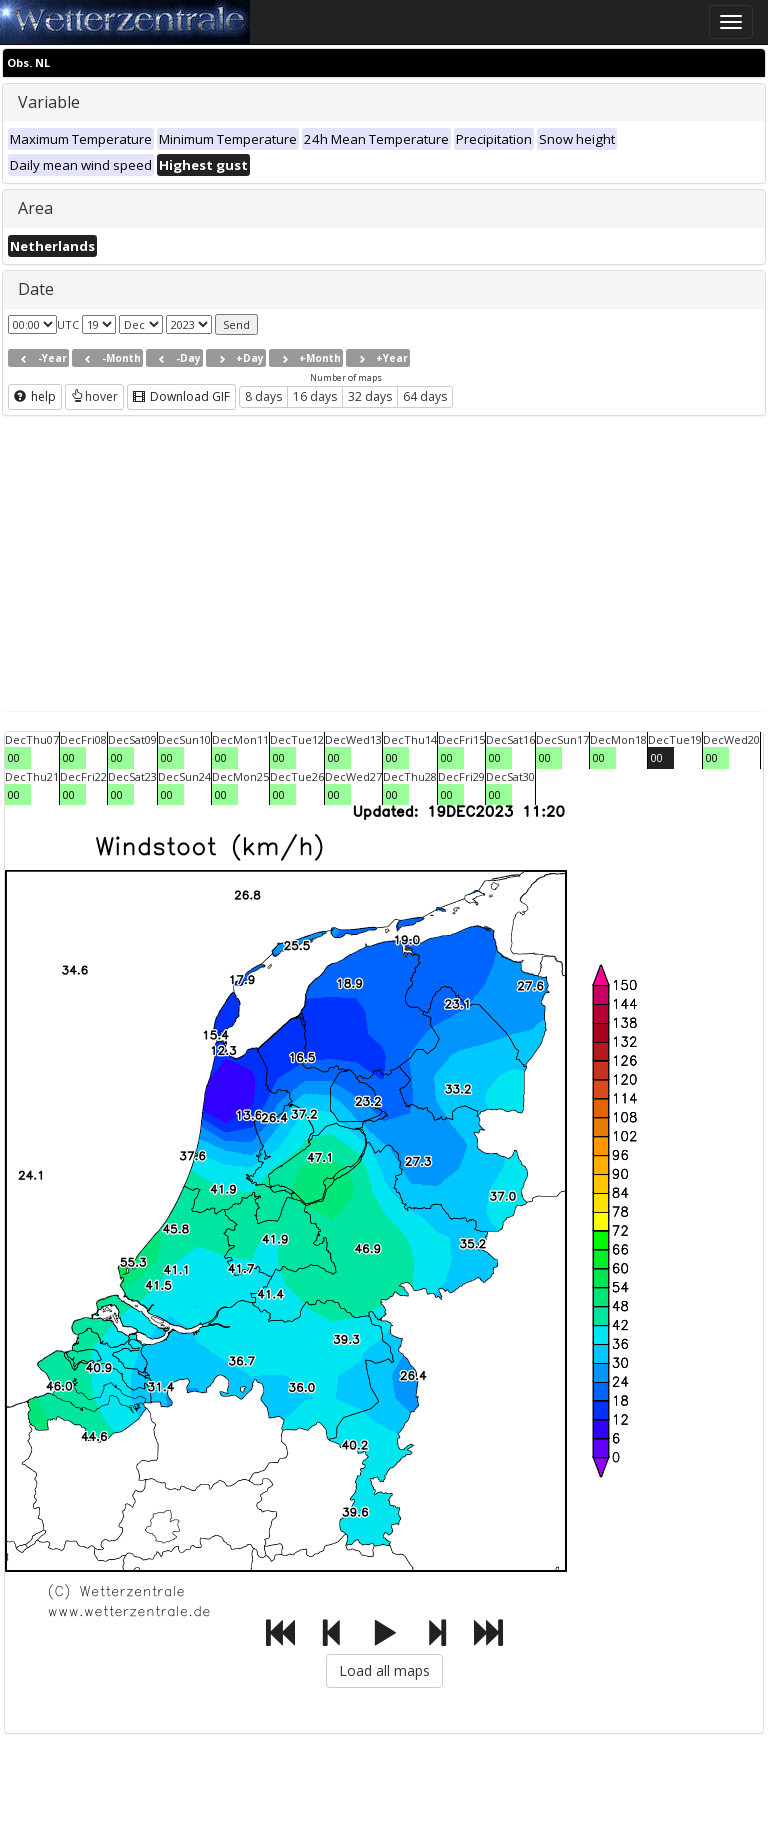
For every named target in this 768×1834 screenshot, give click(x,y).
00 (14, 757)
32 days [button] (370, 396)
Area (35, 208)
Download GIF (181, 396)
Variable (49, 102)
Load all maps (384, 1670)
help (35, 396)
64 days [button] (425, 396)
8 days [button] (263, 396)
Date (36, 289)
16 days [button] (315, 396)
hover (94, 396)
